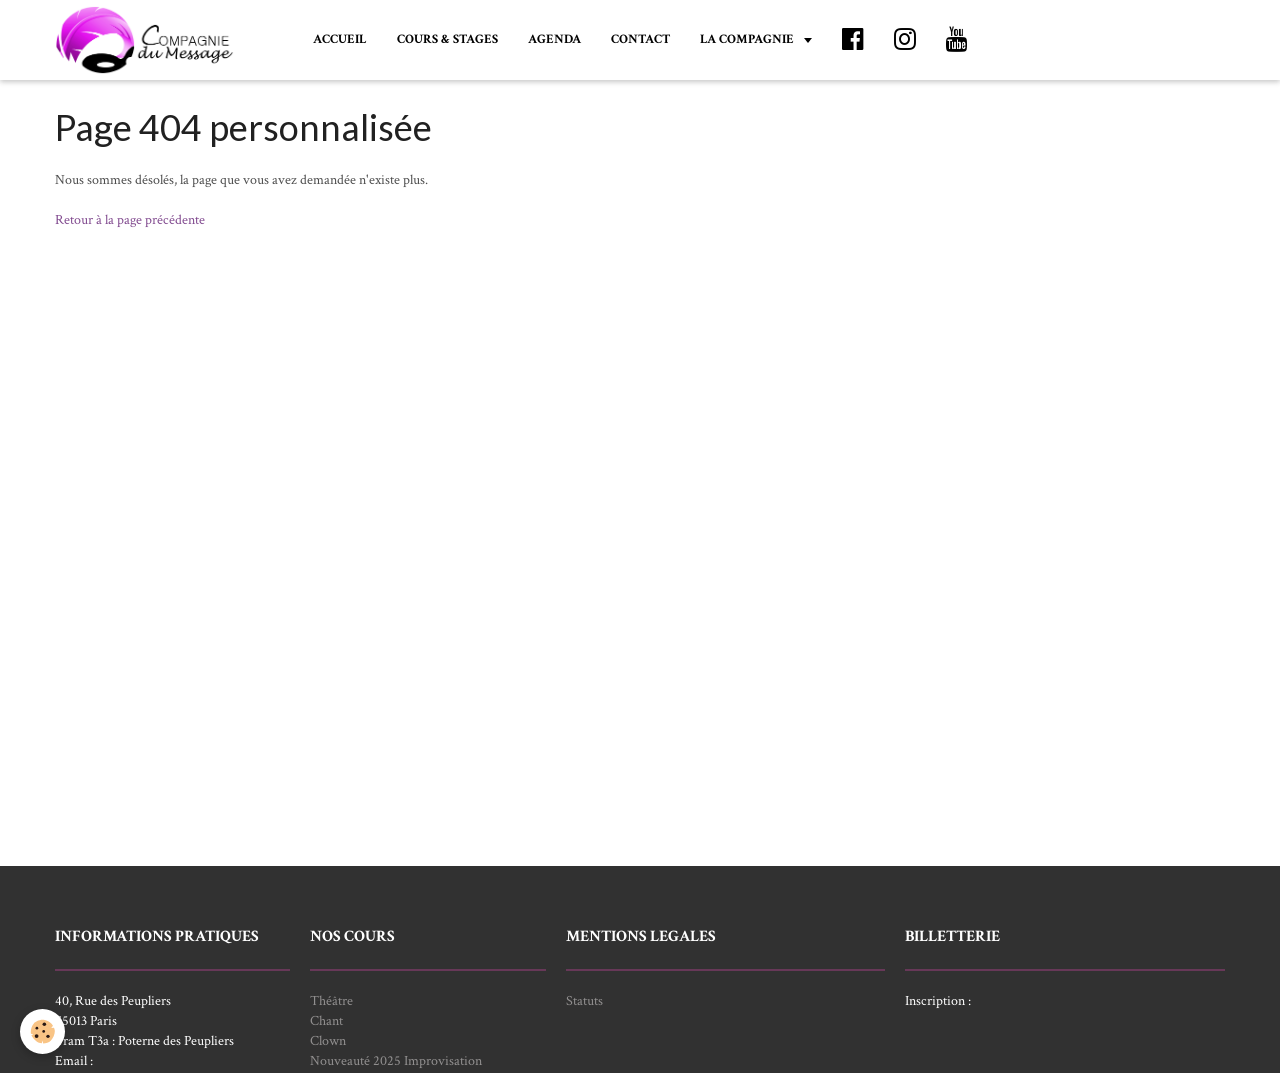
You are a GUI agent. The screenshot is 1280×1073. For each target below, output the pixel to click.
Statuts (584, 1001)
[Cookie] (42, 1031)
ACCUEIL (340, 39)
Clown (328, 1041)
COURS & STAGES (447, 39)
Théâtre (331, 1001)
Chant (326, 1021)
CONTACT (640, 39)
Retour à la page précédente (130, 220)
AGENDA (554, 39)
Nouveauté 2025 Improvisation (396, 1061)
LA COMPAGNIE (748, 39)
